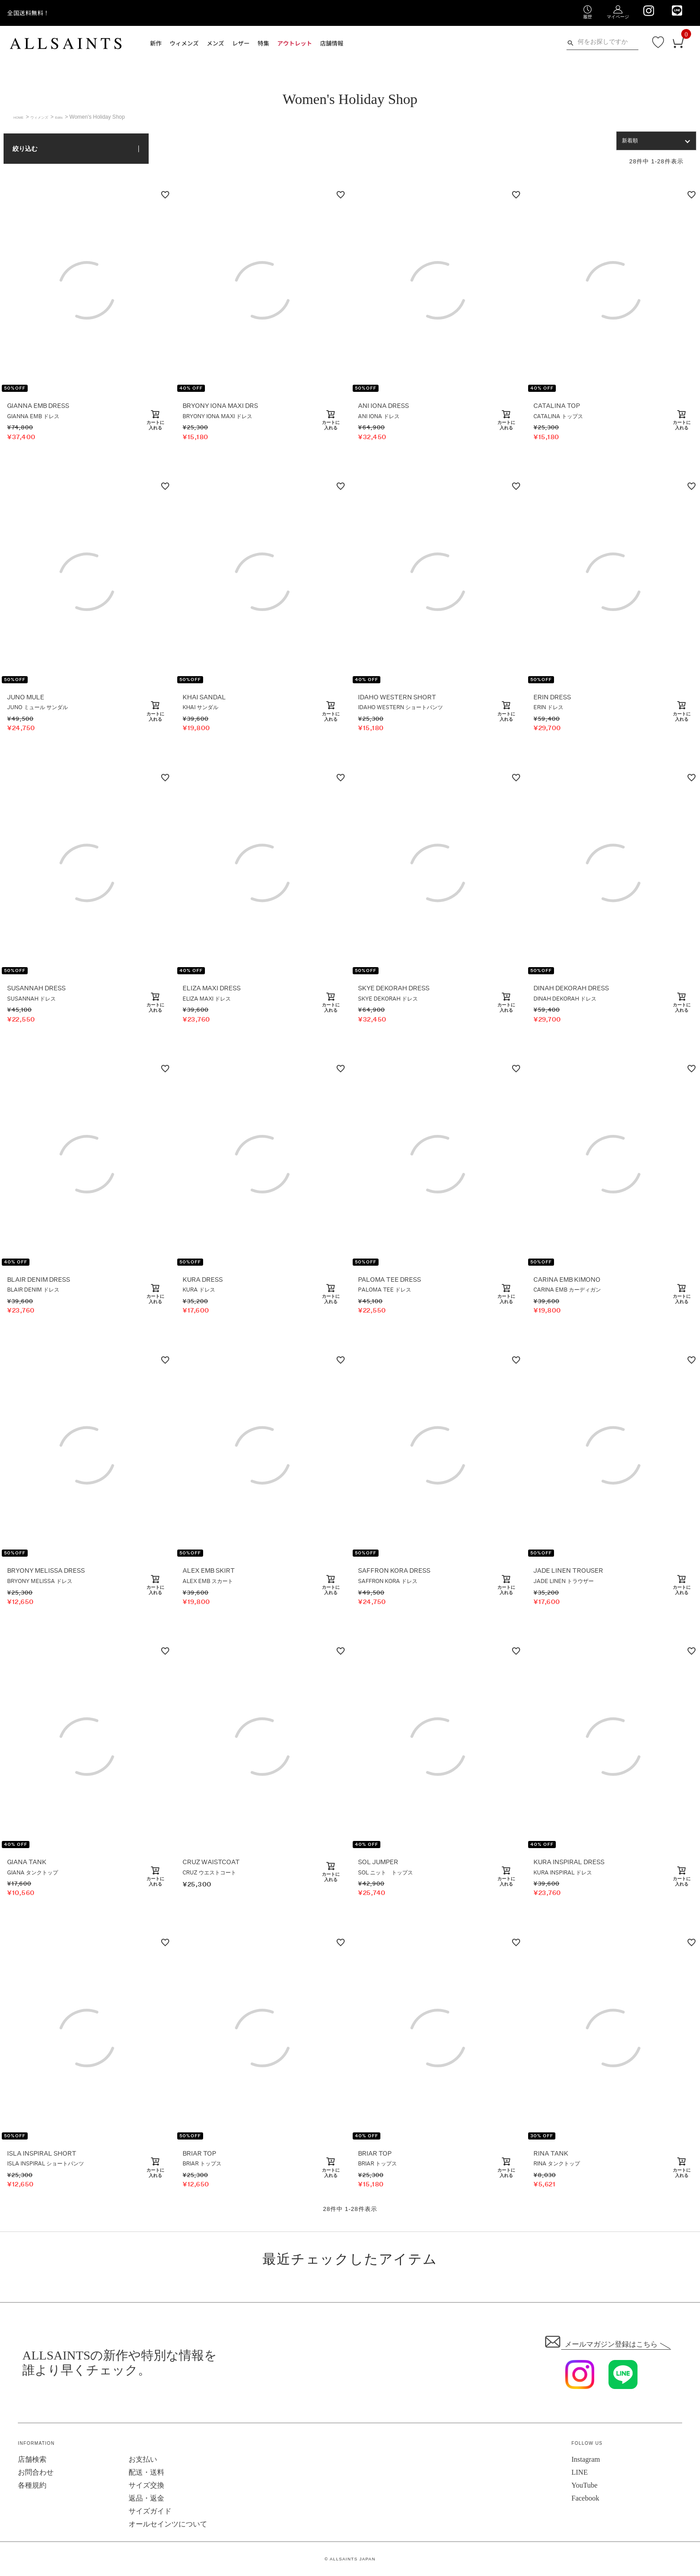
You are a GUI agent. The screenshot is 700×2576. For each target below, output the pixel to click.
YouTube (584, 2485)
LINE (579, 2472)
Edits (76, 117)
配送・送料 (146, 2472)
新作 (156, 43)
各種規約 (32, 2485)
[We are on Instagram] (648, 10)
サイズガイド (150, 2511)
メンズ (215, 43)
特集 (263, 43)
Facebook (585, 2498)
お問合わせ (36, 2472)
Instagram (585, 2459)
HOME (21, 117)
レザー (241, 43)
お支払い (143, 2459)
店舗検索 (32, 2459)
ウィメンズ (184, 43)
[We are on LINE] (677, 10)
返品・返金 (146, 2498)
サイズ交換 (146, 2485)
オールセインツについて (168, 2524)
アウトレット (294, 43)
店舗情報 (331, 43)
